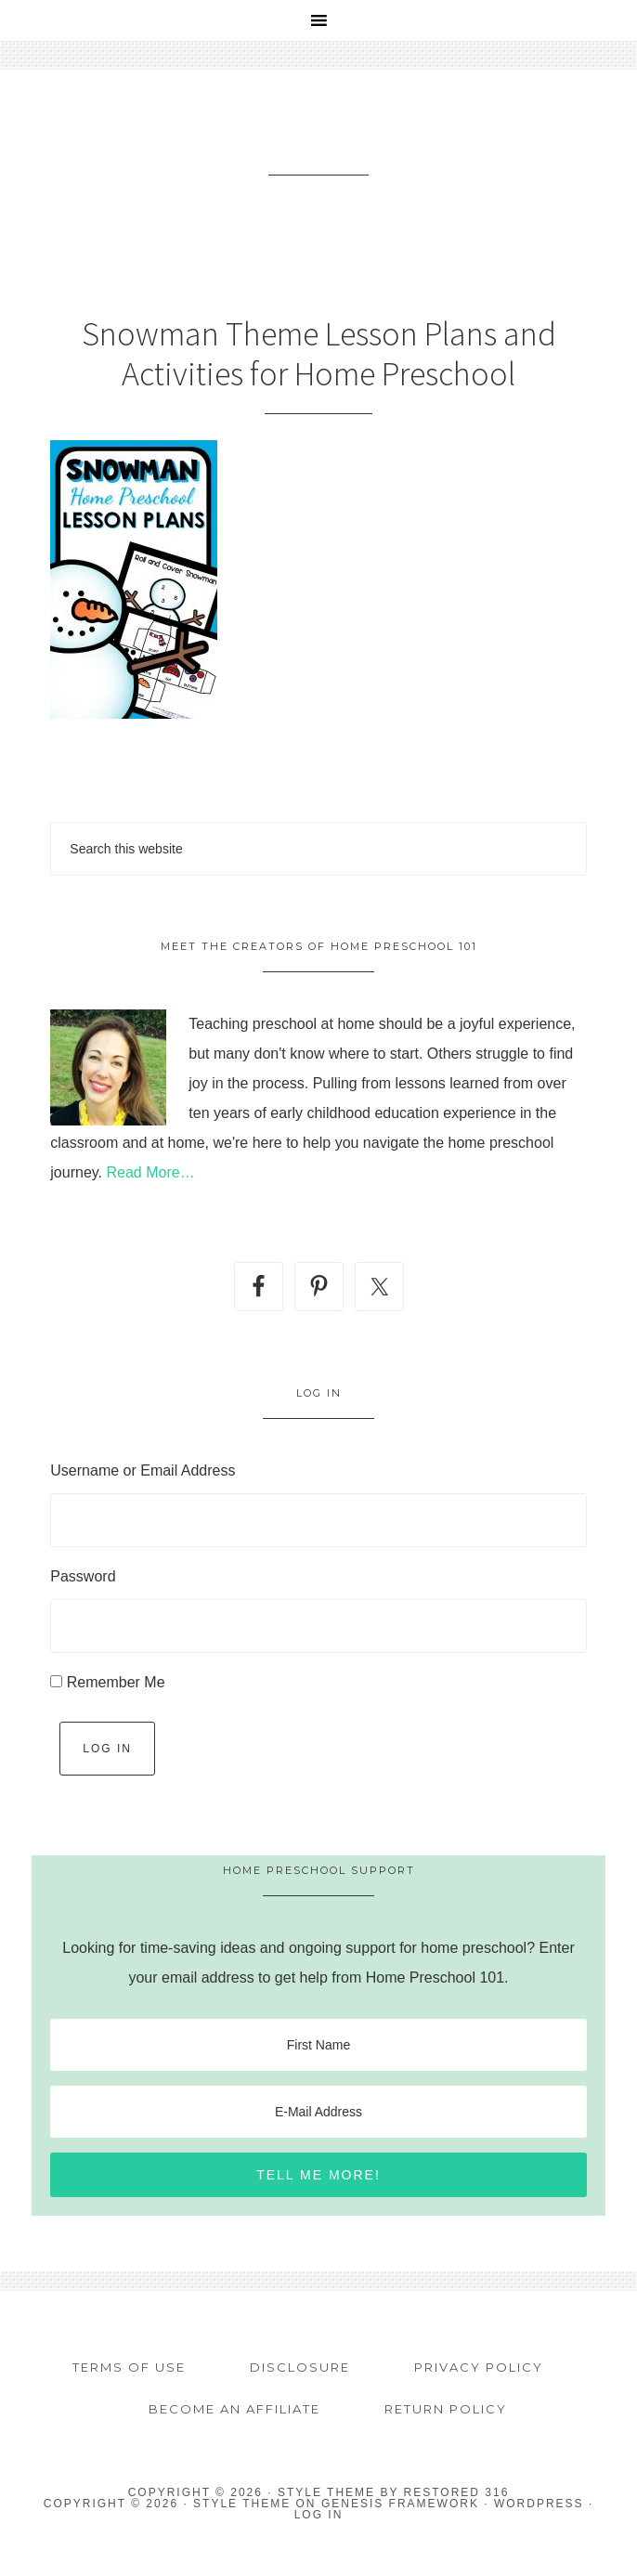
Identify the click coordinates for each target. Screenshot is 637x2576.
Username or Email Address (142, 1470)
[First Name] (318, 2045)
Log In (107, 1748)
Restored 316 (457, 2492)
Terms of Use (129, 2367)
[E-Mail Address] (318, 2112)
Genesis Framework (400, 2503)
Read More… (150, 1172)
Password (82, 1576)
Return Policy (445, 2408)
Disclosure (300, 2367)
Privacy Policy (478, 2367)
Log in (319, 2514)
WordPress (539, 2503)
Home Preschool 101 (318, 145)
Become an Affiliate (234, 2408)
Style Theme (242, 2503)
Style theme (326, 2492)
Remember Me (116, 1682)
